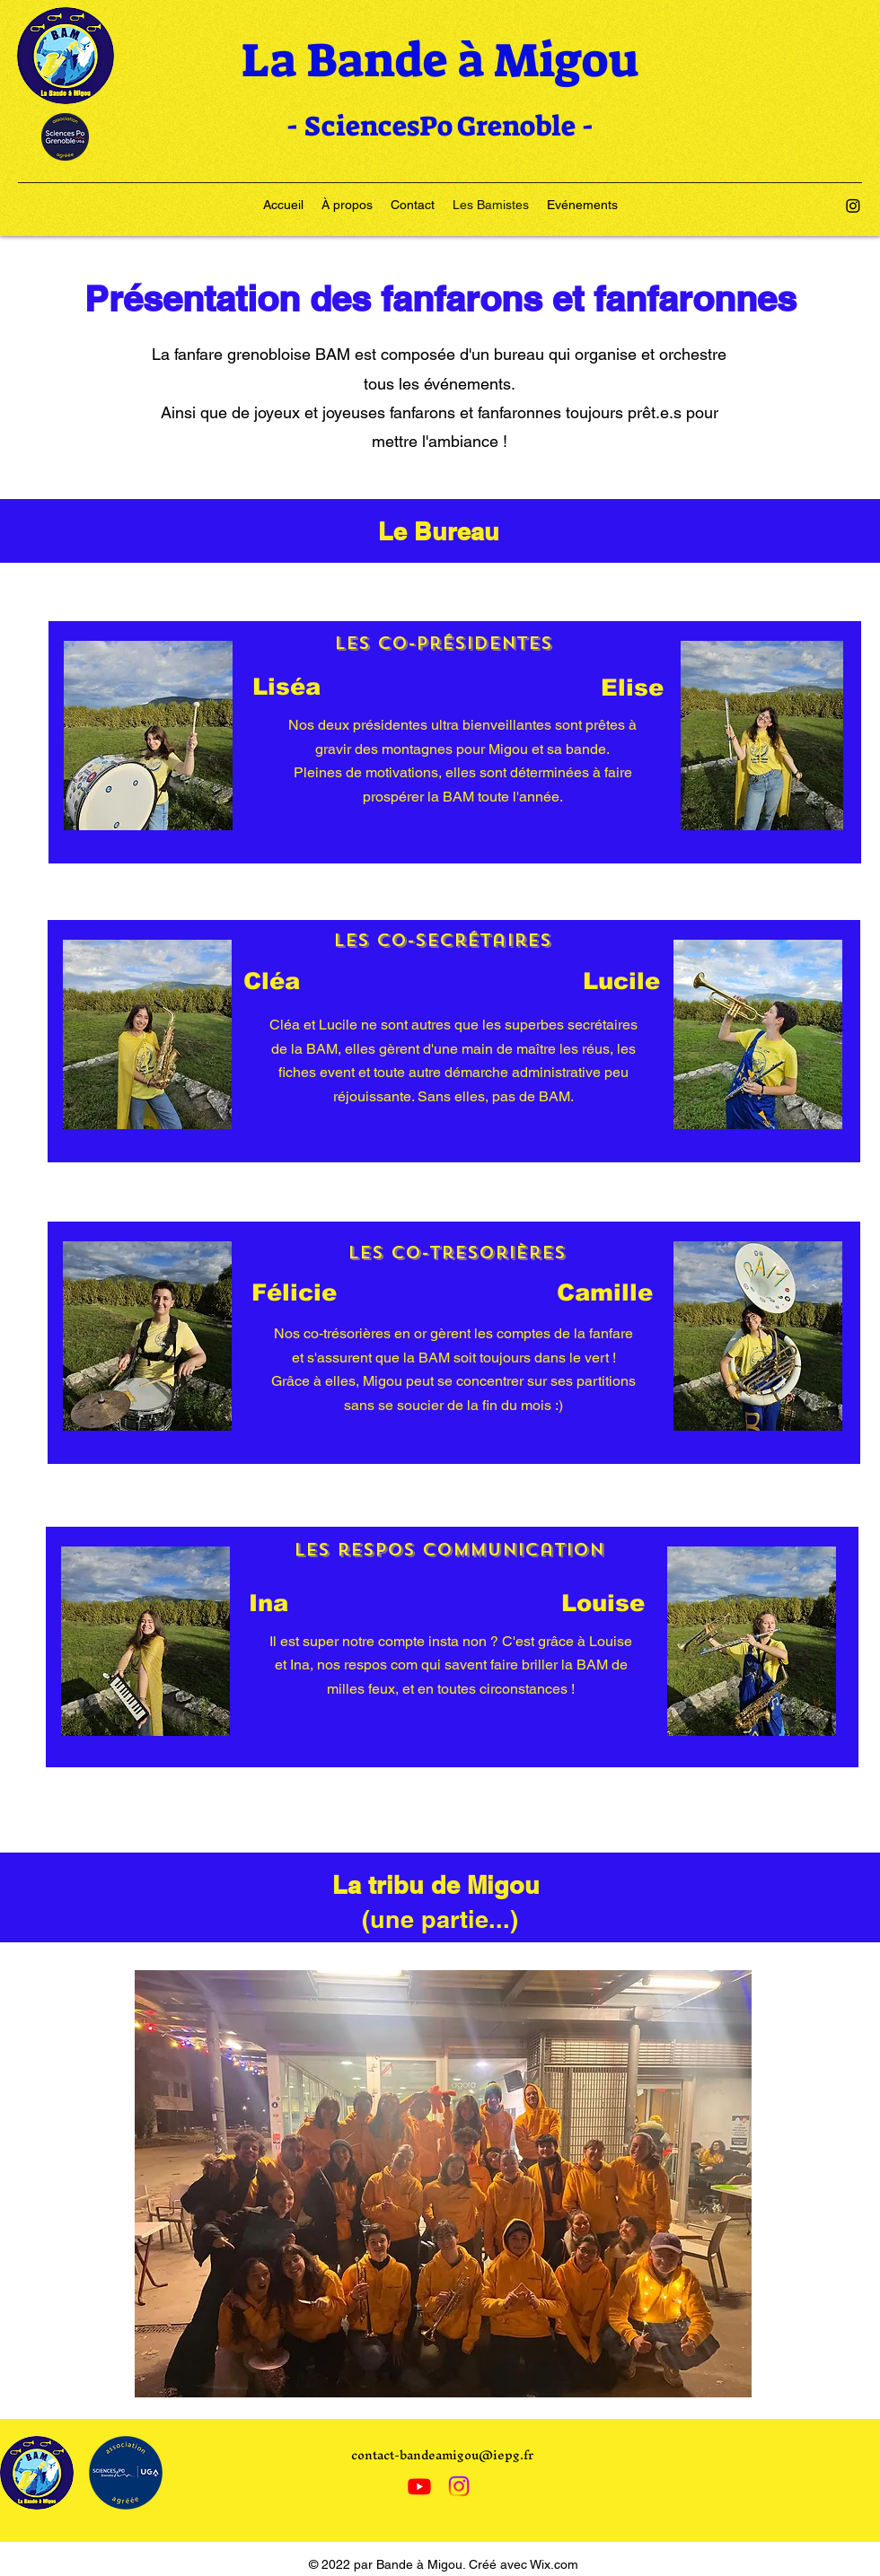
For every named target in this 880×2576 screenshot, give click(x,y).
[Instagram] (853, 206)
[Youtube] (419, 2486)
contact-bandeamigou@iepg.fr (442, 2455)
